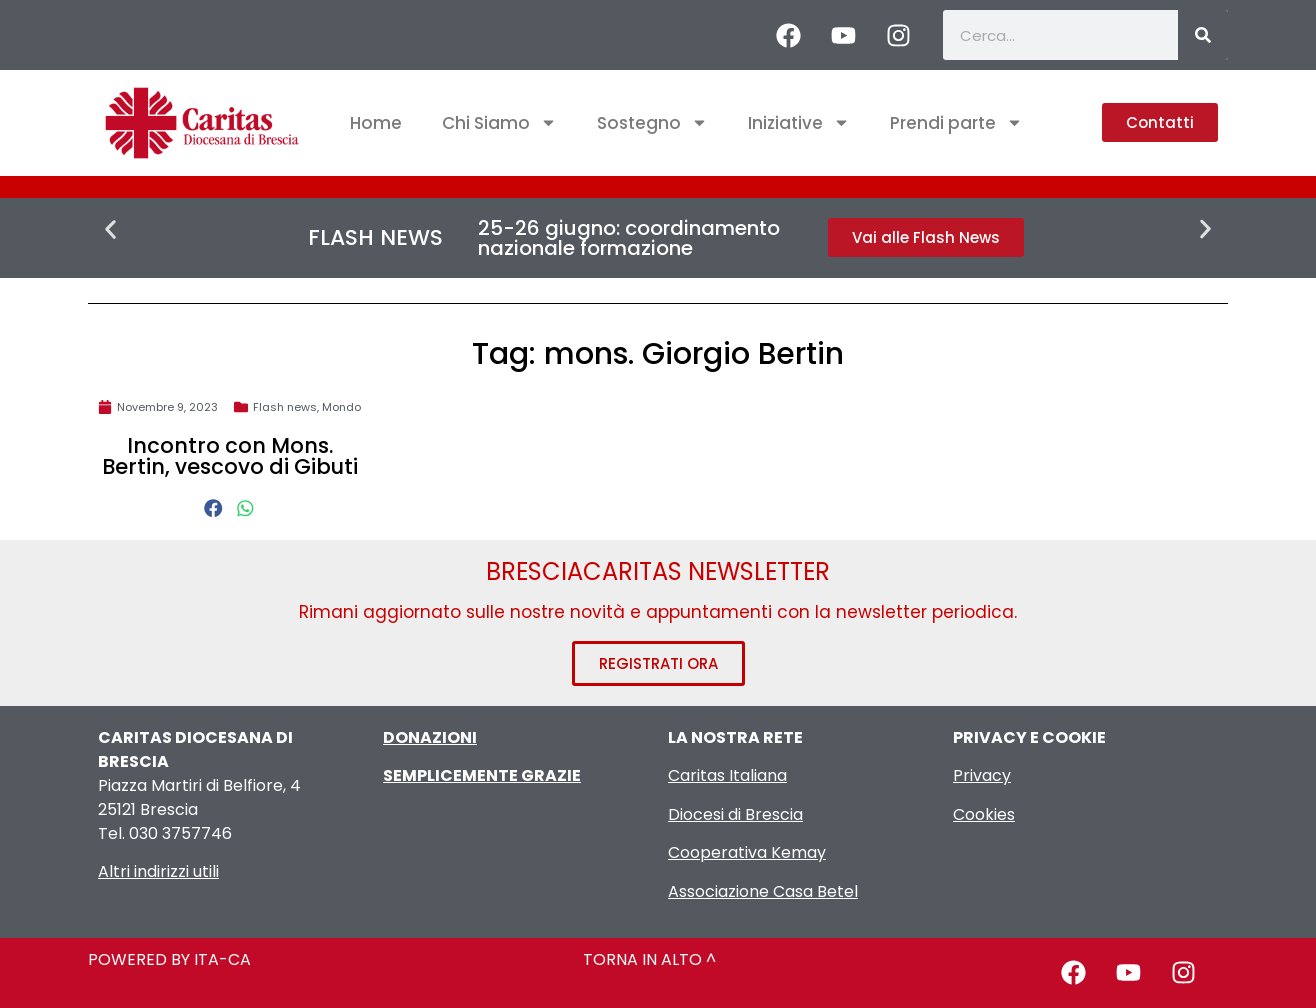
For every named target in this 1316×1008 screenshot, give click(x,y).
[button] (110, 229)
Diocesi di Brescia (735, 814)
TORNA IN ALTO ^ (649, 959)
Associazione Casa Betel (763, 891)
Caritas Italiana (727, 775)
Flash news (285, 407)
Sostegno (652, 122)
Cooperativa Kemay (747, 852)
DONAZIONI (430, 737)
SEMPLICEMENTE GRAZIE (482, 775)
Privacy (982, 775)
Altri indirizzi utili (158, 871)
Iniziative (799, 122)
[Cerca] (1203, 35)
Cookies (984, 814)
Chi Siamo (499, 122)
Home (376, 123)
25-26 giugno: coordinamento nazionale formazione (629, 238)
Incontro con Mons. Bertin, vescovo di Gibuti (230, 456)
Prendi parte (956, 122)
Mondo (341, 407)
